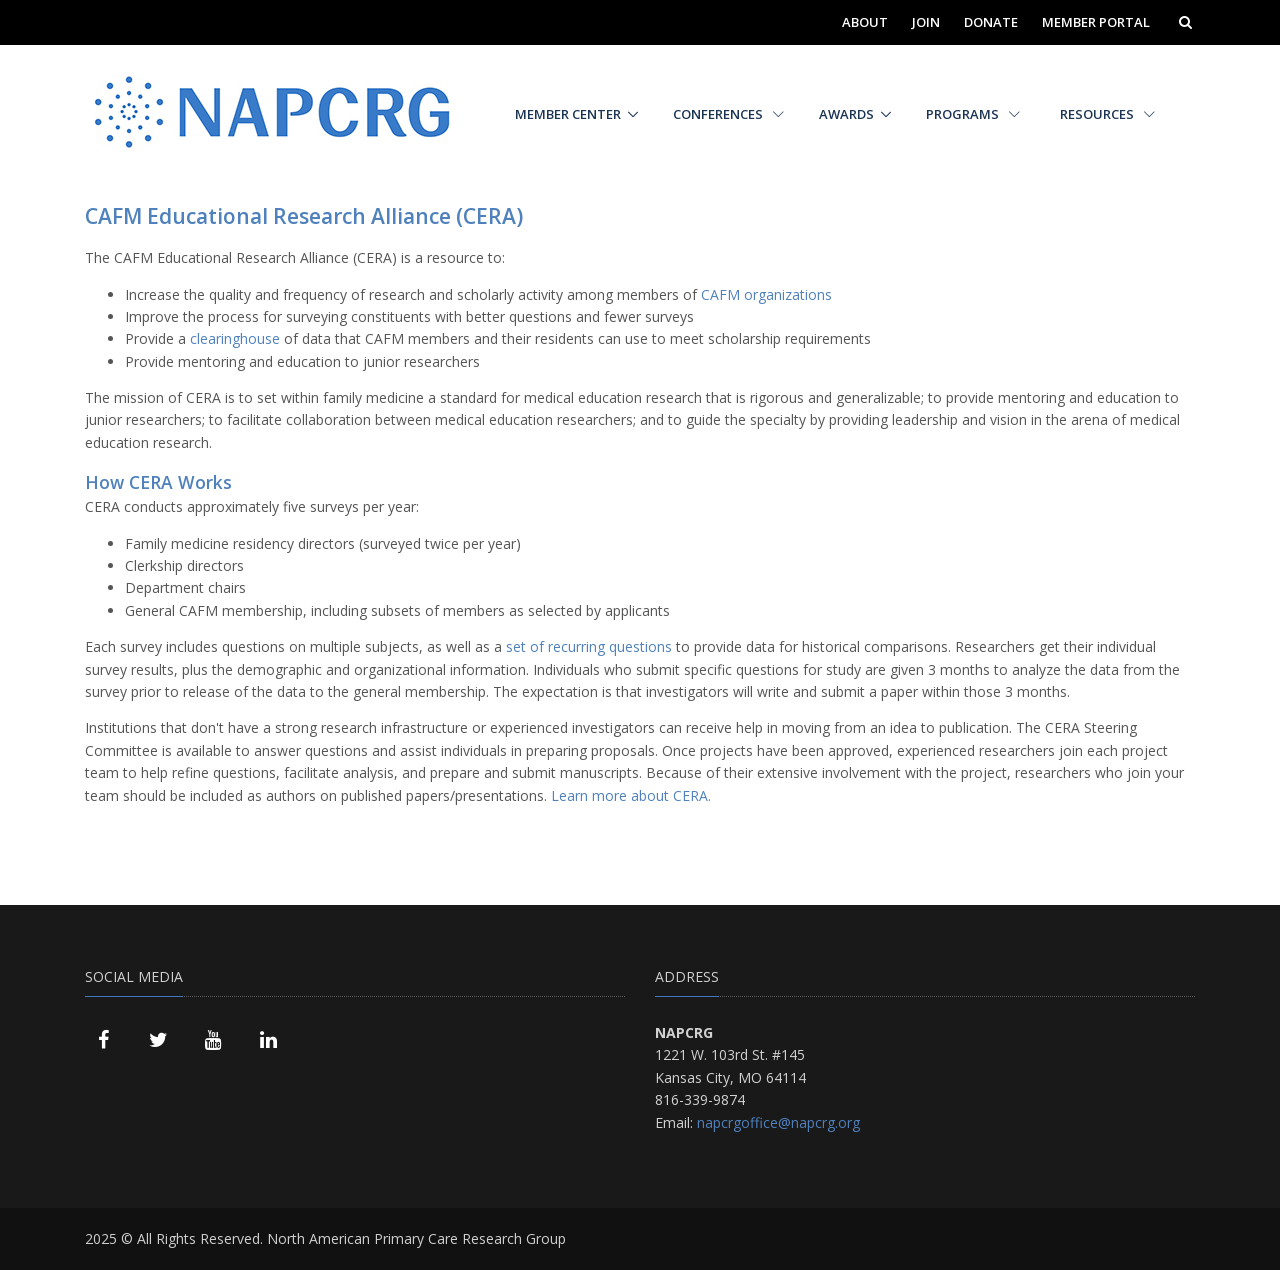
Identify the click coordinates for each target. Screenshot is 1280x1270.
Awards (846, 114)
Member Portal (1096, 22)
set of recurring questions (589, 646)
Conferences (728, 114)
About (865, 22)
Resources (1107, 114)
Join (926, 22)
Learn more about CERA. (631, 795)
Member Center (568, 114)
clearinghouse (235, 338)
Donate (991, 22)
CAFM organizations (766, 294)
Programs (973, 114)
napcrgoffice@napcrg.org (778, 1122)
